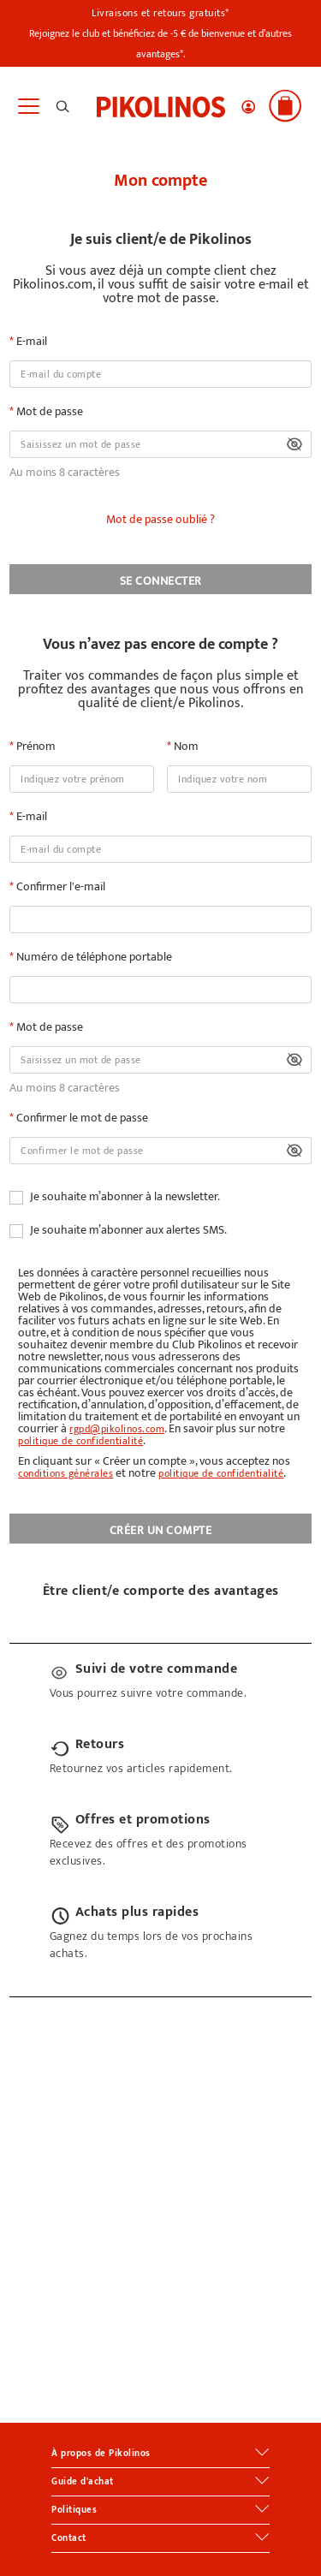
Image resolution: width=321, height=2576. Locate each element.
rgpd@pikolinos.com (116, 1428)
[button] (248, 107)
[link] (161, 105)
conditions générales (65, 1473)
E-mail (30, 342)
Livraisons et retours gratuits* (160, 12)
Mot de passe (48, 412)
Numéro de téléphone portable (93, 957)
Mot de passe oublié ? (160, 519)
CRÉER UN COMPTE (161, 1530)
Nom (185, 747)
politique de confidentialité (80, 1440)
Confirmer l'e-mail (59, 887)
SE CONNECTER (161, 581)
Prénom (35, 747)
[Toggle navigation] (28, 107)
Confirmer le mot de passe (81, 1118)
